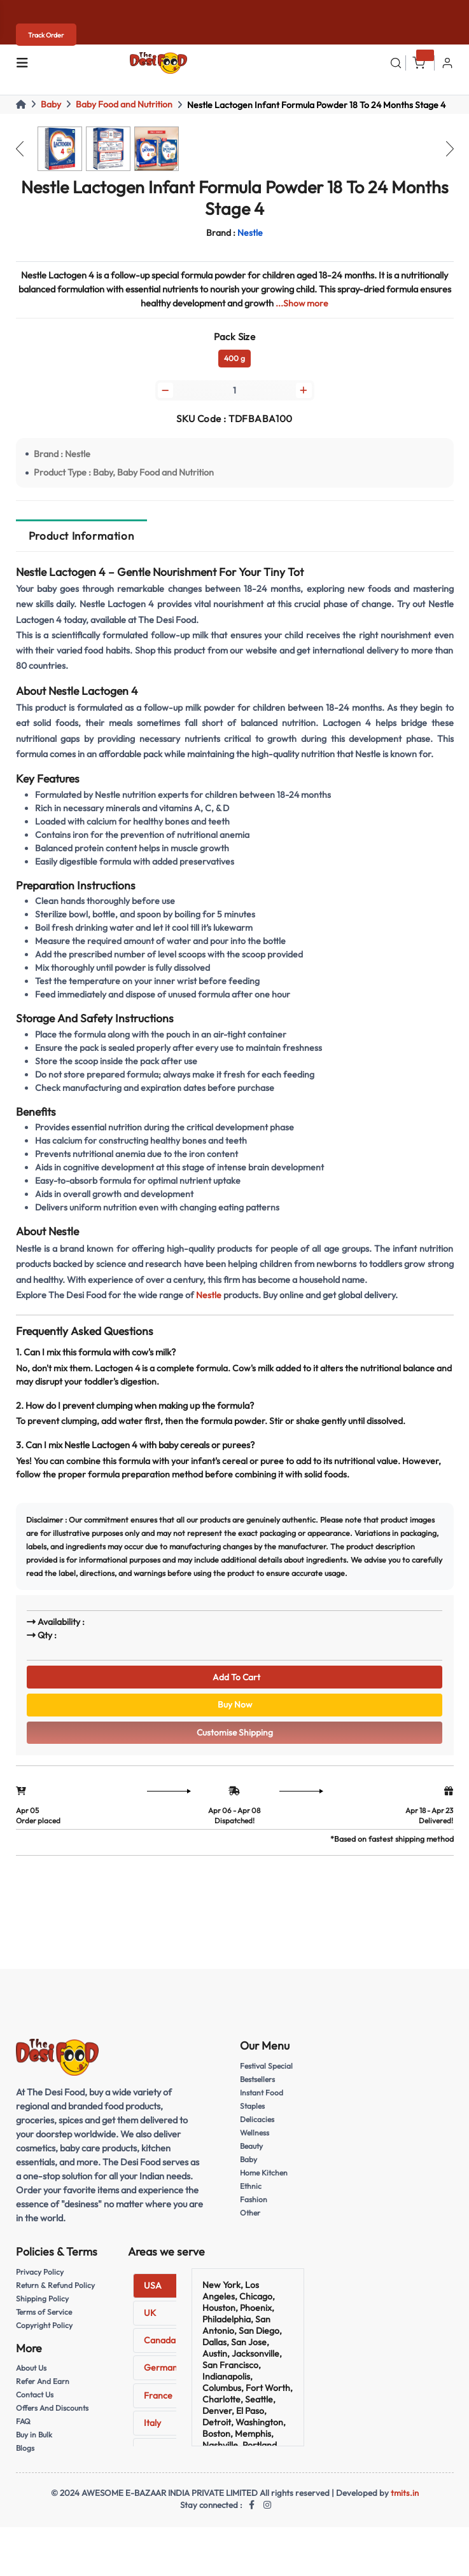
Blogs (25, 2455)
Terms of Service (45, 2319)
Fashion (253, 2207)
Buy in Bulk (34, 2442)
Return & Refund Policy (56, 2293)
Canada (160, 2349)
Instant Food (262, 2100)
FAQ (23, 2428)
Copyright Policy (45, 2332)
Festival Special (267, 2074)
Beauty (252, 2153)
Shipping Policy (42, 2306)
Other (251, 2220)
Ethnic (251, 2193)
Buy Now (234, 1710)
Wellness (255, 2140)
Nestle (208, 1297)
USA (153, 2294)
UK (150, 2321)
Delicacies (258, 2127)
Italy (152, 2431)
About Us (32, 2376)
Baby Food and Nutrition (124, 104)
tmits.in (405, 2500)
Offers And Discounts (53, 2415)
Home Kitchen (265, 2180)
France (158, 2403)
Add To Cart (235, 1680)
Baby (51, 104)
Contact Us (36, 2402)
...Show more (302, 303)
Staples (253, 2114)
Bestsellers (259, 2087)
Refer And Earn (43, 2388)
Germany (163, 2376)
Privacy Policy (40, 2280)
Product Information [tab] (81, 537)
